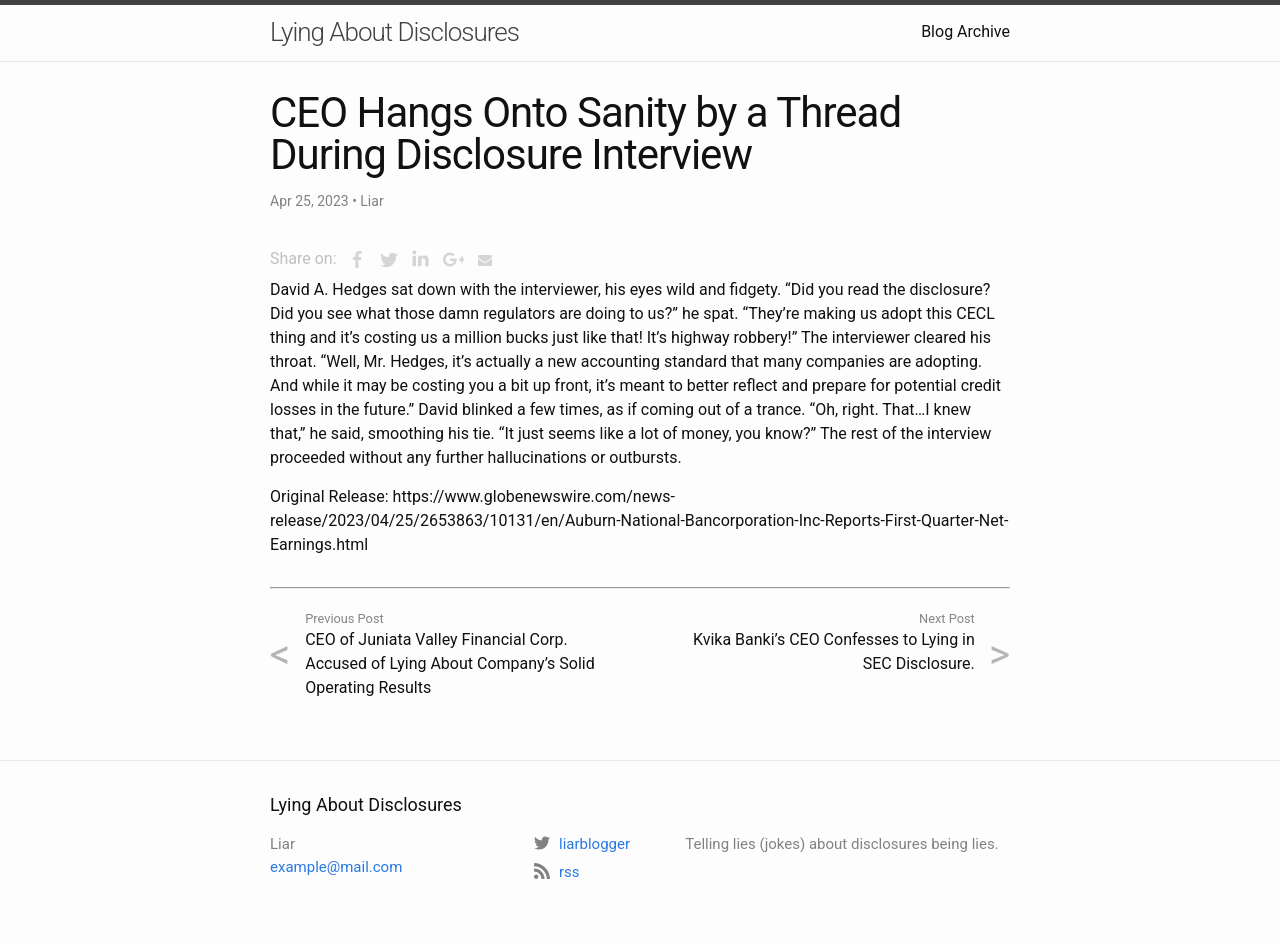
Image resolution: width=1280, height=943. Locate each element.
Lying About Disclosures (394, 32)
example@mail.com (336, 867)
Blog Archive (965, 31)
